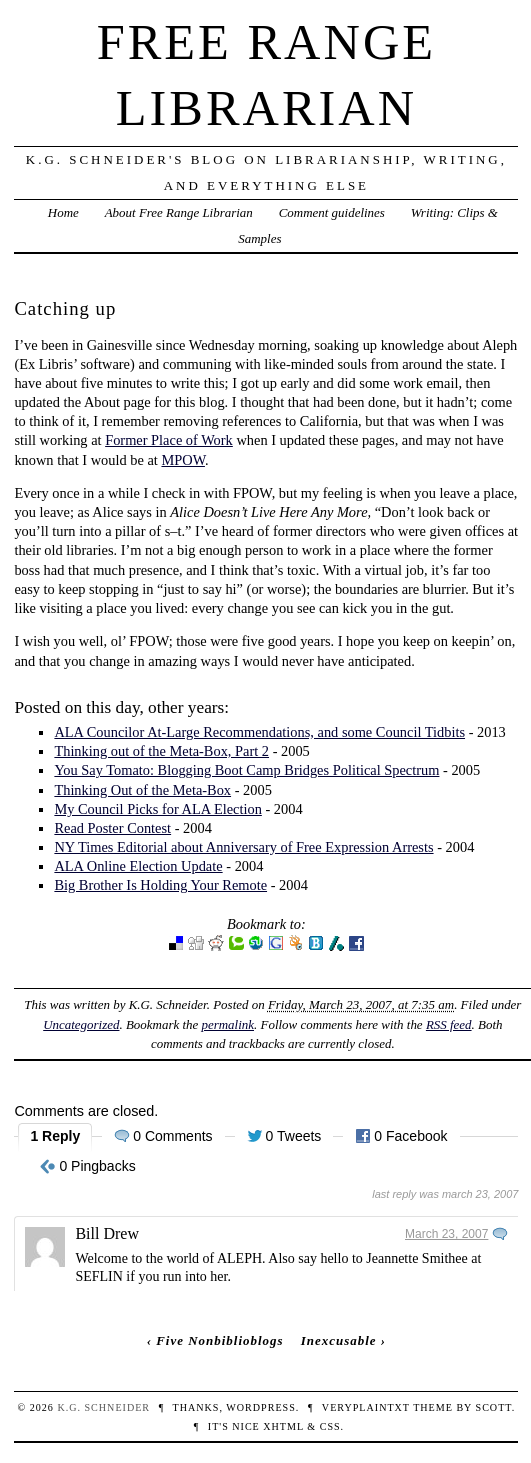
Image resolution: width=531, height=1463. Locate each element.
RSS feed (449, 1024)
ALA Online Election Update (138, 866)
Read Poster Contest (112, 828)
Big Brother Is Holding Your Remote (160, 885)
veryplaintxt (366, 1407)
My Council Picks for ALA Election (157, 809)
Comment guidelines (332, 212)
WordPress (260, 1407)
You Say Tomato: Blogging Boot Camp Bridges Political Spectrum (246, 770)
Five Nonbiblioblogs (219, 1340)
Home (63, 212)
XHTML (283, 1426)
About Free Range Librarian (179, 212)
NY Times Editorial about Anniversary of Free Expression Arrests (243, 847)
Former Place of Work (169, 440)
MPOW (182, 460)
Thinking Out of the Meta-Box (142, 790)
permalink (227, 1024)
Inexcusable (339, 1340)
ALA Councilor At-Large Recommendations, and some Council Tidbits (259, 732)
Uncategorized (81, 1024)
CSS (330, 1426)
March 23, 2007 (446, 1234)
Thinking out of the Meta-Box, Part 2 (161, 751)
